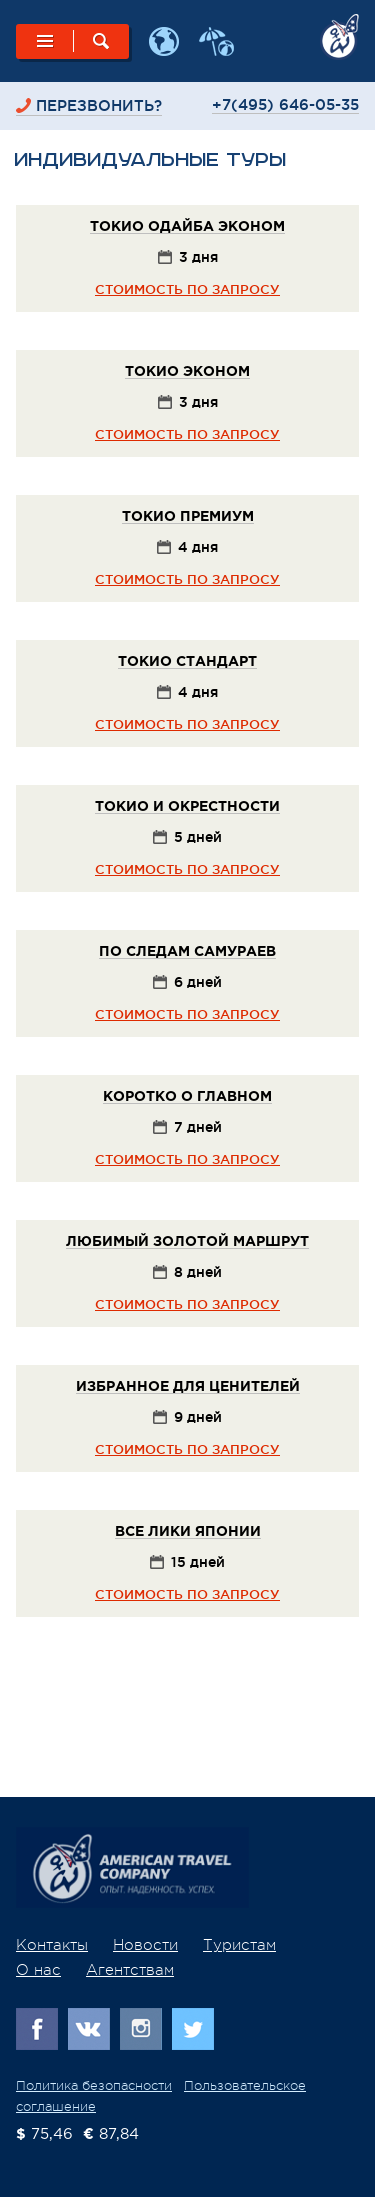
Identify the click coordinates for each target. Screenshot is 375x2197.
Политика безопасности (94, 2085)
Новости (145, 1945)
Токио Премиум (188, 517)
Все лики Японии (188, 1532)
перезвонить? (99, 105)
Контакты (52, 1945)
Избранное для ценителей (188, 1387)
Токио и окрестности (187, 807)
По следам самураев (187, 952)
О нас (38, 1970)
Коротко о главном (187, 1097)
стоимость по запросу (187, 289)
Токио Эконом (187, 372)
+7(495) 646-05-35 (285, 104)
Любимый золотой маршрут (187, 1242)
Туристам (239, 1945)
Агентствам (130, 1970)
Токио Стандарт (187, 662)
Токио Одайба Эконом (187, 227)
